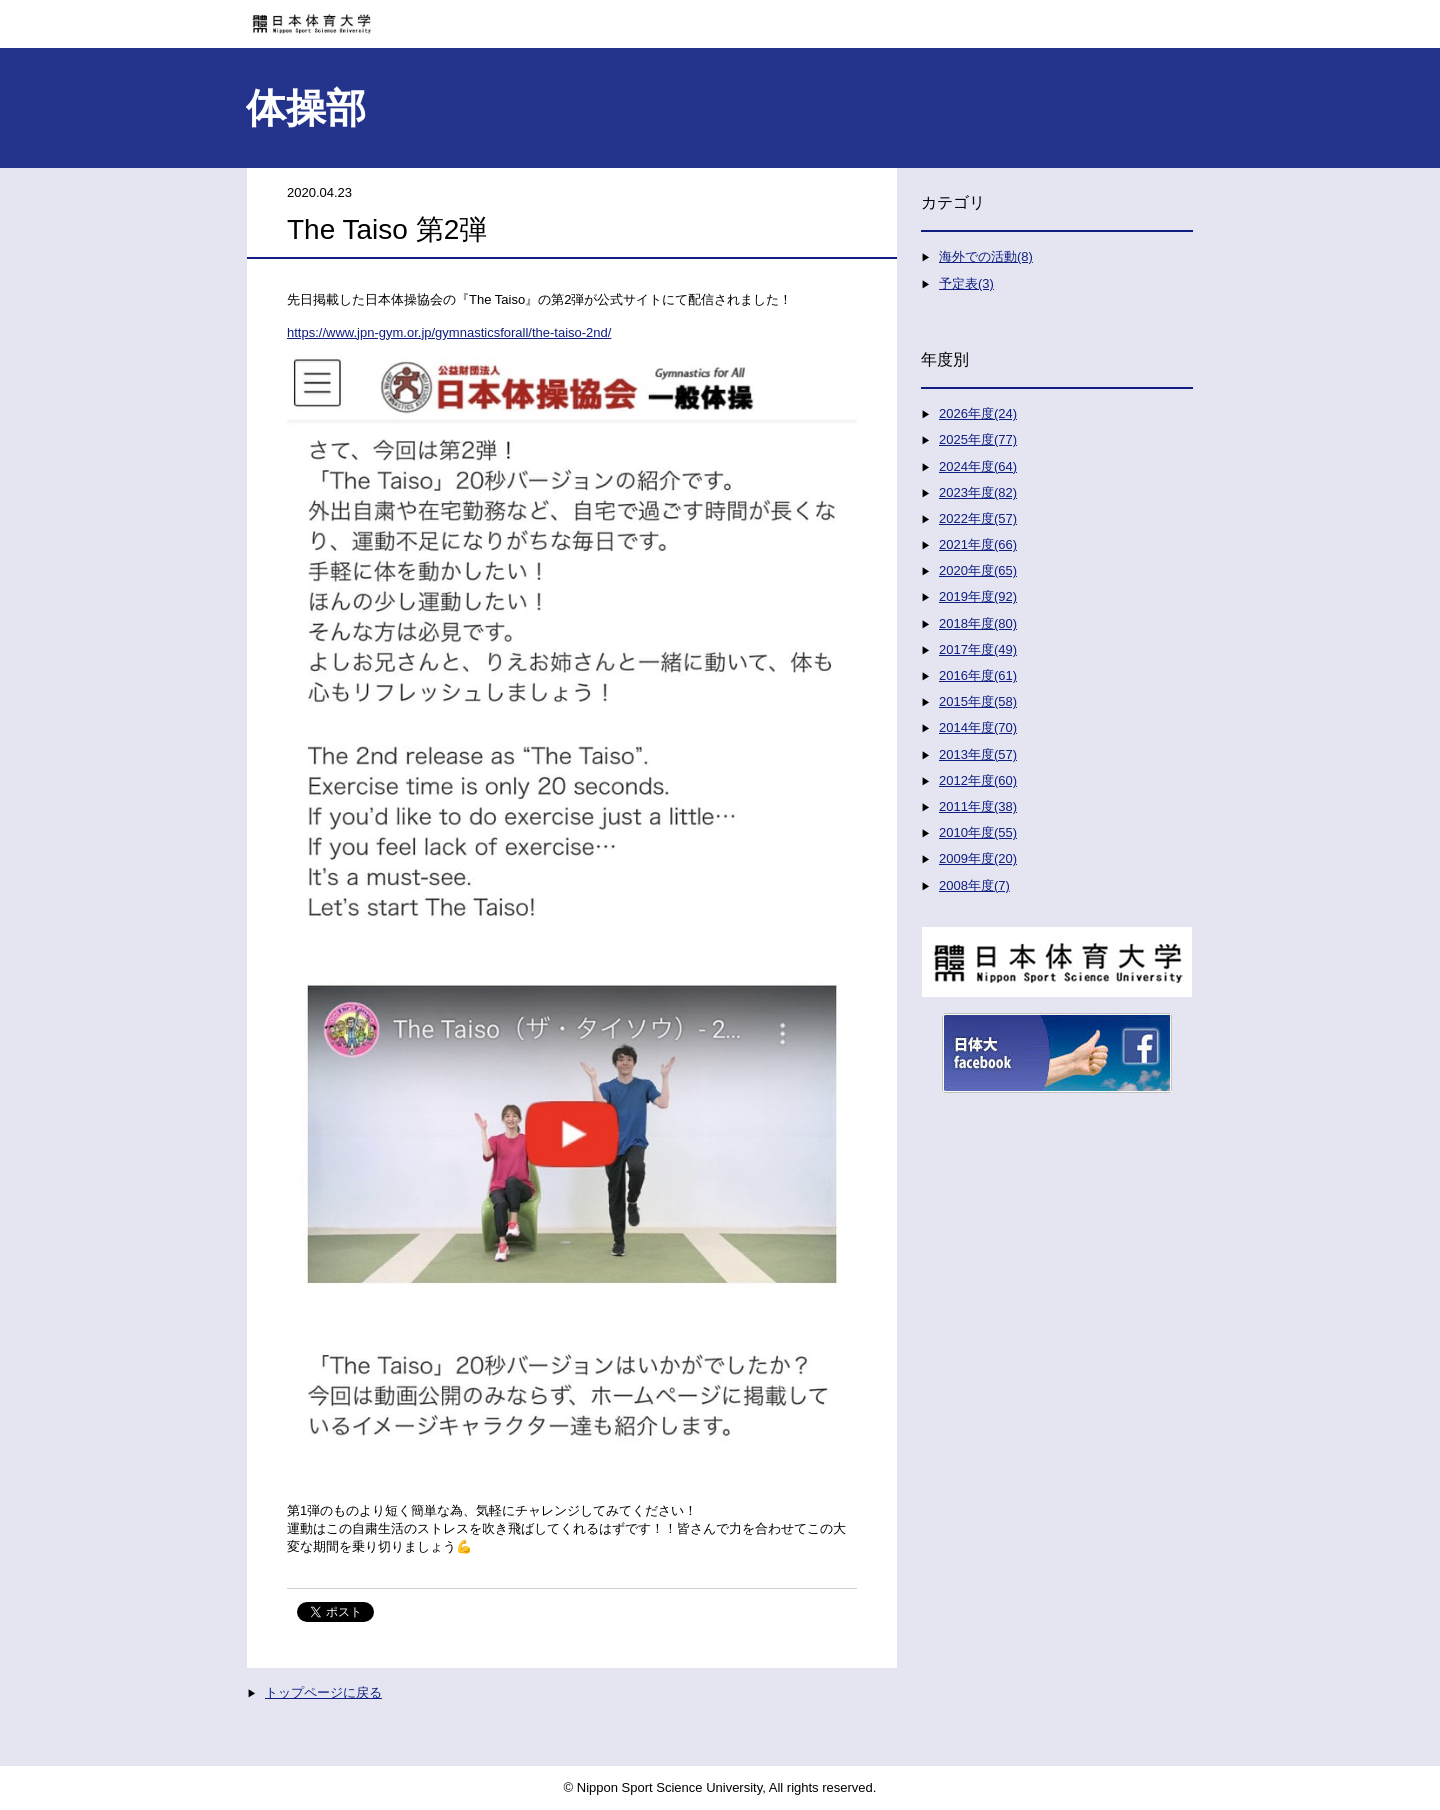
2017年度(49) (978, 649)
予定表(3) (966, 283)
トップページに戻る (323, 1692)
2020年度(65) (978, 570)
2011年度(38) (978, 806)
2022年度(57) (978, 518)
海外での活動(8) (986, 256)
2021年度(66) (978, 544)
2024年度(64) (978, 466)
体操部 (306, 108)
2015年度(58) (978, 701)
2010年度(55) (978, 832)
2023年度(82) (978, 492)
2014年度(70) (978, 727)
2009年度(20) (978, 858)
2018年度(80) (978, 623)
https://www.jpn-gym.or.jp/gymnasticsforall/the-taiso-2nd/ (449, 332)
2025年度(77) (978, 439)
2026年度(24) (978, 413)
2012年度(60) (978, 780)
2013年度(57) (978, 754)
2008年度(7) (974, 885)
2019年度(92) (978, 596)
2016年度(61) (978, 675)
